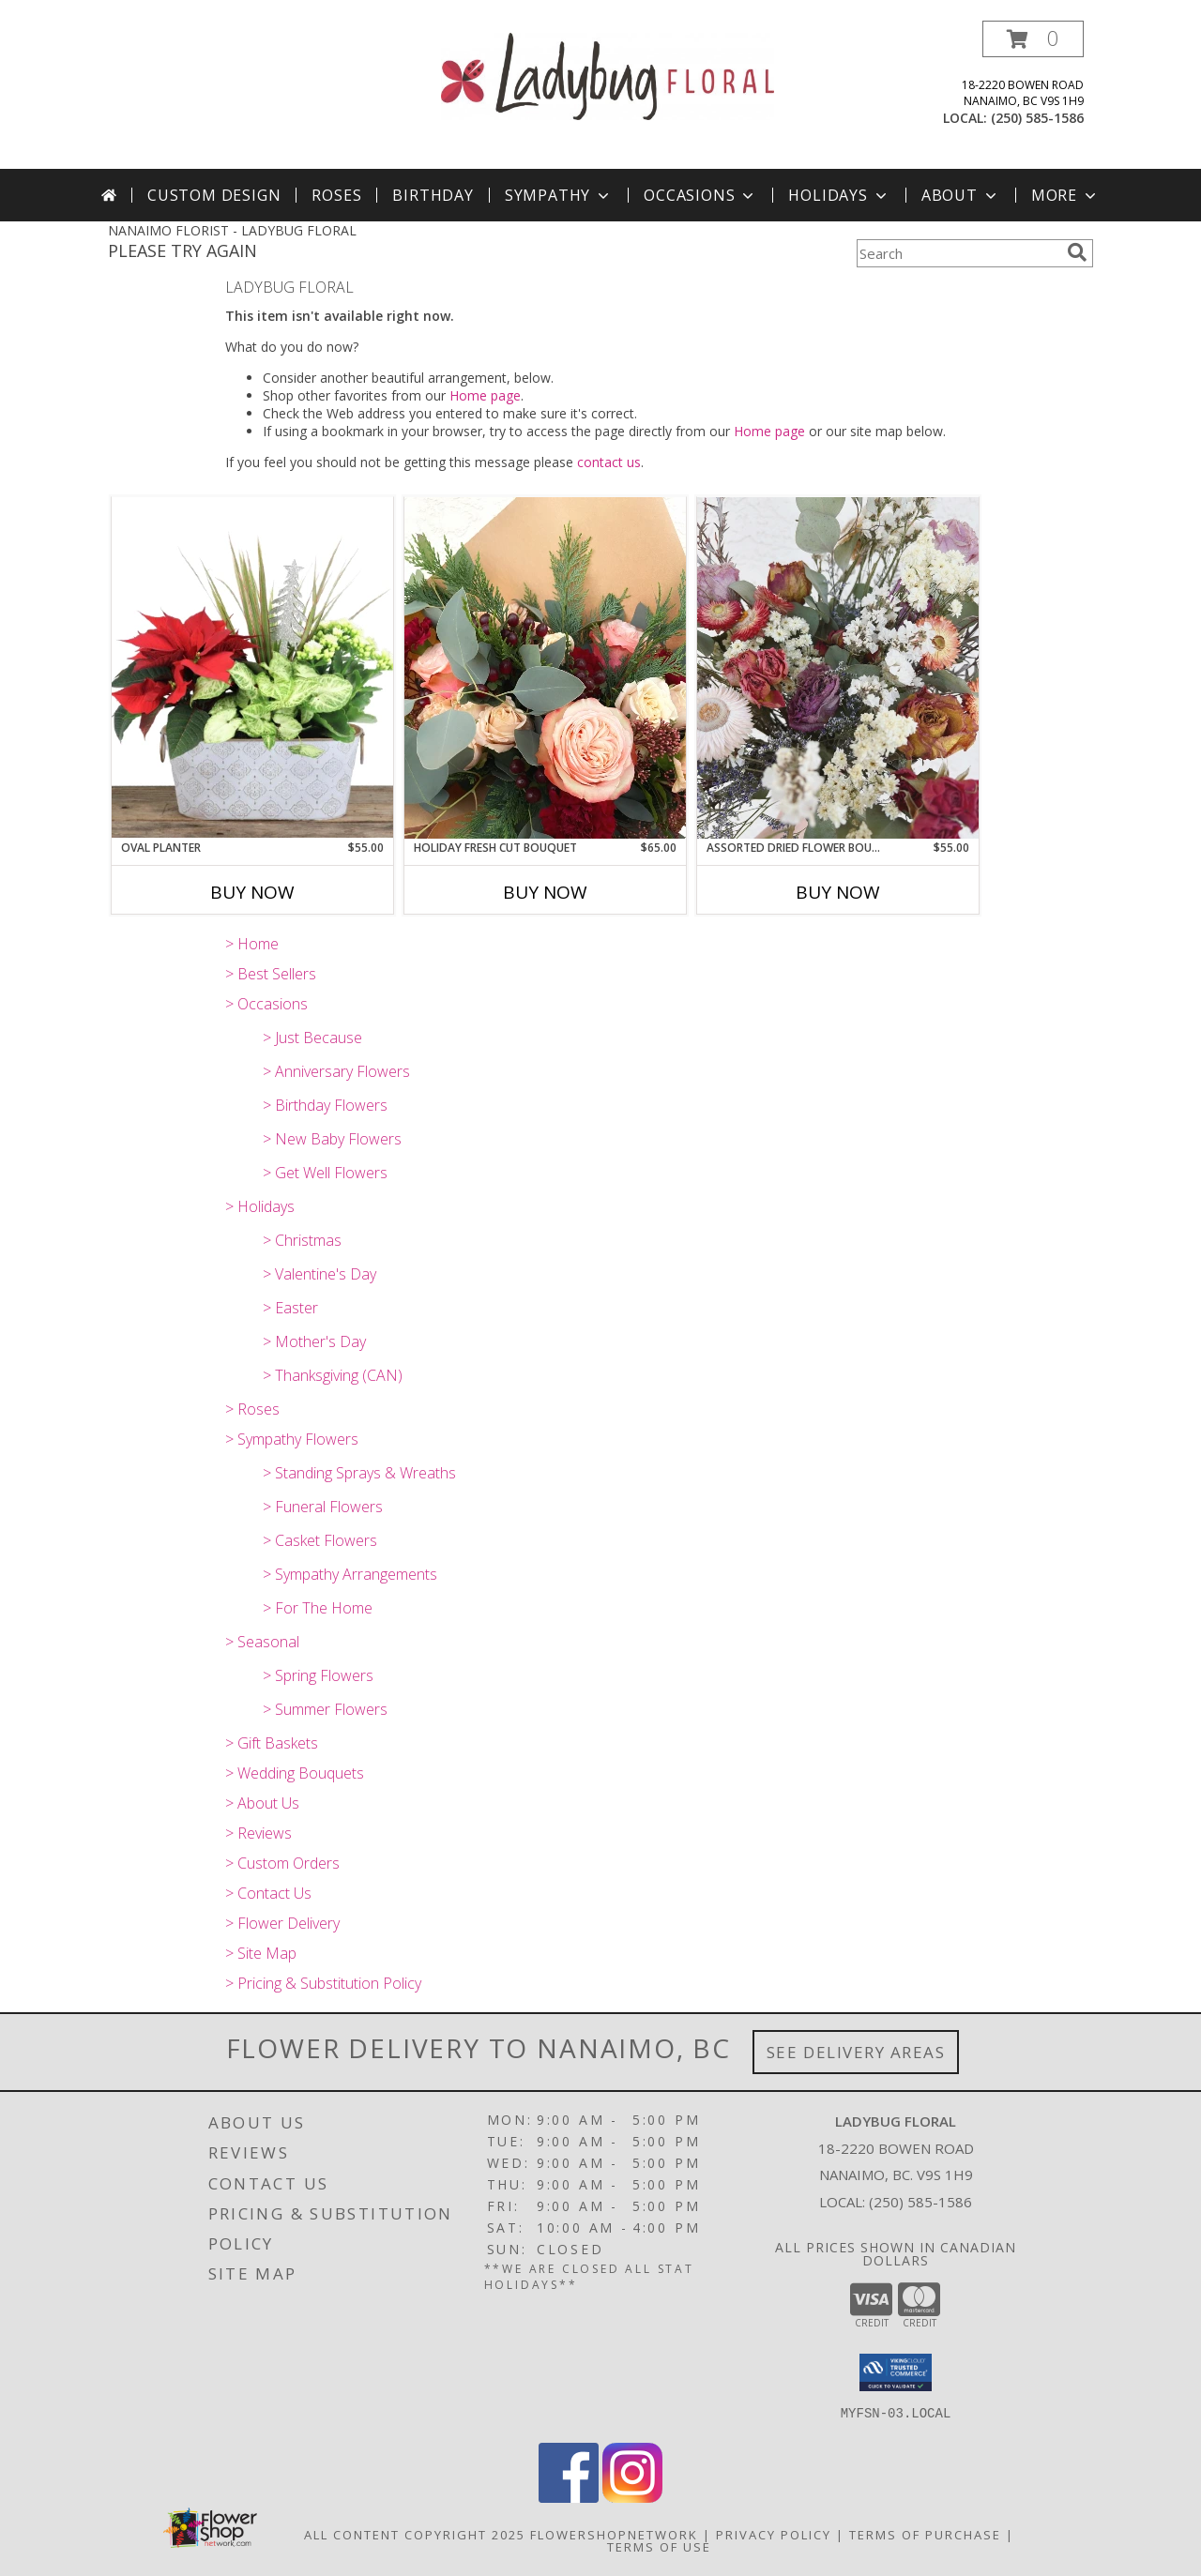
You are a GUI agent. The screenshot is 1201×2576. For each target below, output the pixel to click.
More (1065, 195)
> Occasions (266, 1003)
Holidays (838, 195)
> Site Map (260, 1953)
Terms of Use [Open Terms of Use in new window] (659, 2546)
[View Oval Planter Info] (252, 667)
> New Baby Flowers (332, 1139)
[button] (1033, 39)
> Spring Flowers (318, 1675)
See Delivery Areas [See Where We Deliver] (856, 2052)
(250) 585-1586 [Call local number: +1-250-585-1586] (1037, 118)
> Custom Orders (282, 1863)
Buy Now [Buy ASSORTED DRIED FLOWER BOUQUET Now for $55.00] (838, 892)
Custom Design (214, 195)
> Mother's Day (314, 1341)
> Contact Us (268, 1893)
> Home (252, 943)
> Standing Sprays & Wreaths (359, 1472)
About (960, 195)
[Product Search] (958, 253)
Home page (485, 395)
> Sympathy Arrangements (350, 1574)
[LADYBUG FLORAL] (607, 74)
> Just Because (312, 1037)
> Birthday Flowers (325, 1105)
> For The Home (317, 1608)
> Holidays (260, 1206)
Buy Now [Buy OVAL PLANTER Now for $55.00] (252, 892)
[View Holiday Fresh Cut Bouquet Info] (545, 668)
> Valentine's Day (319, 1274)
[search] (1077, 252)
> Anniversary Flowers (336, 1071)
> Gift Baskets (271, 1743)
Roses (336, 195)
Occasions (700, 195)
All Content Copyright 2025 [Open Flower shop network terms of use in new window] (414, 2534)
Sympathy (559, 195)
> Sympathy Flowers (291, 1439)
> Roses (252, 1409)
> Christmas (302, 1240)
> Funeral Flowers (323, 1506)
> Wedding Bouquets (294, 1773)
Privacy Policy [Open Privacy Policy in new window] (773, 2534)
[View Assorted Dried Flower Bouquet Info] (838, 668)
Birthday (432, 195)
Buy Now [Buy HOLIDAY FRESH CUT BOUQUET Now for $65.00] (545, 892)
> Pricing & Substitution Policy (323, 1983)
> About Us (262, 1803)
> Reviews (258, 1833)
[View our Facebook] (569, 2498)
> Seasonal (262, 1641)
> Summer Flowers (325, 1709)
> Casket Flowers (320, 1540)
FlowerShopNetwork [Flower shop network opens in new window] (614, 2534)
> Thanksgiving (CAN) (333, 1375)
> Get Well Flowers (325, 1172)
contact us (609, 462)
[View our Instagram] (632, 2498)
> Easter (290, 1307)
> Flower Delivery (282, 1923)
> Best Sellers (270, 973)
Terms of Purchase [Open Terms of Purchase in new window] (925, 2534)
